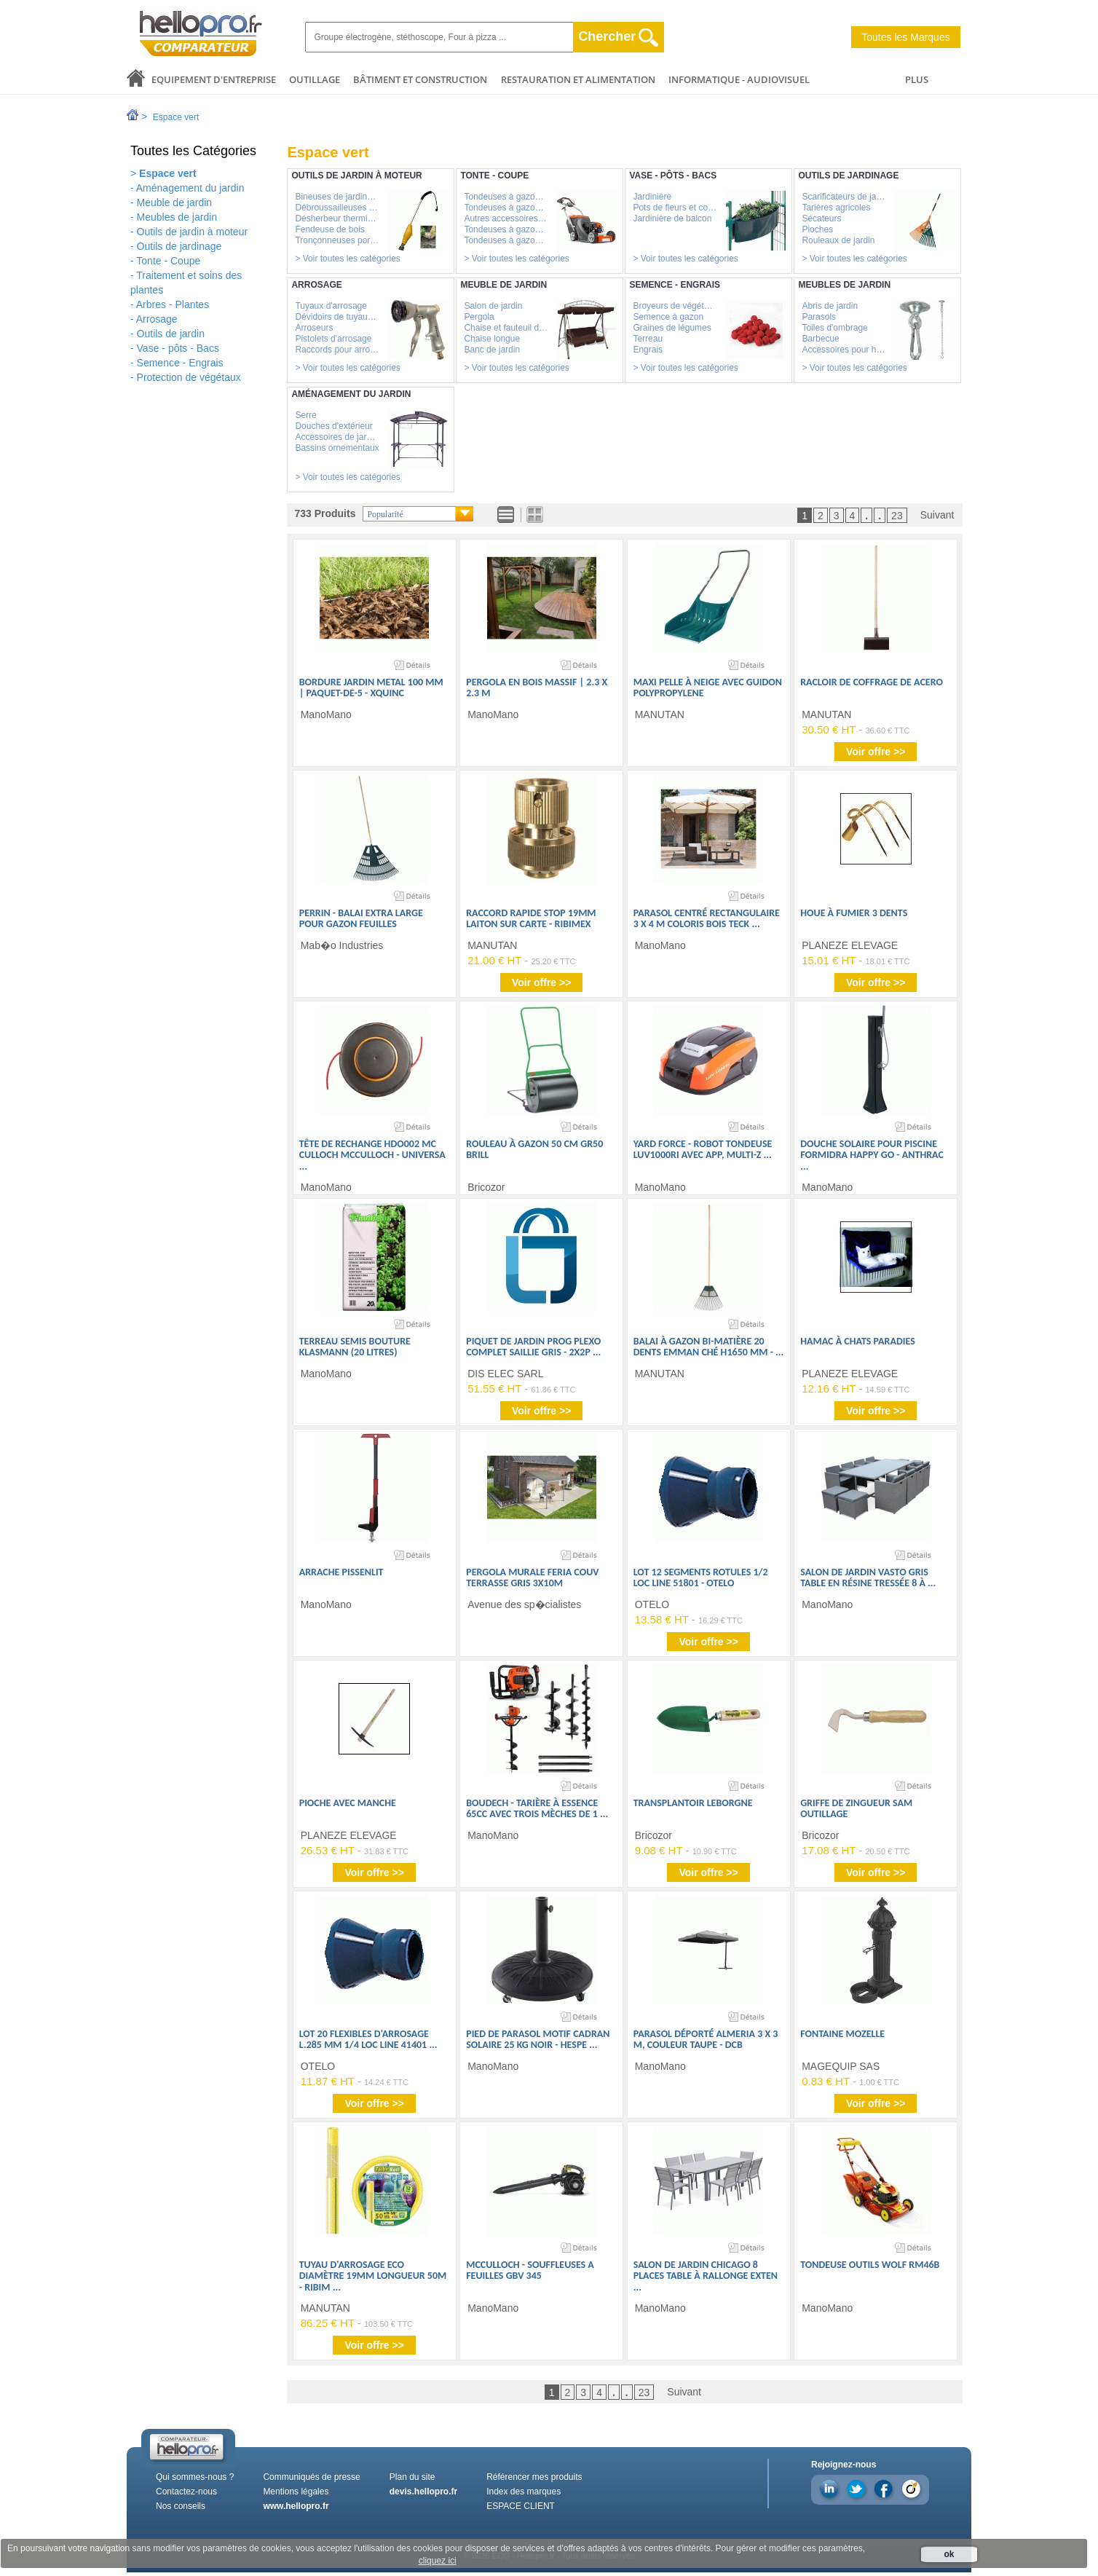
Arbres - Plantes (172, 304)
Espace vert (176, 117)
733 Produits (324, 513)
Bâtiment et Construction (420, 79)
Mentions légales (295, 2491)
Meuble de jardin (175, 202)
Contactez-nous (186, 2491)
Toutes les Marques (905, 37)
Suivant (937, 515)
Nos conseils (180, 2506)
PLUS (916, 79)
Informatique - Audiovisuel (739, 79)
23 (897, 515)
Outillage (314, 79)
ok (949, 2554)
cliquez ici (438, 2561)
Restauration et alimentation (578, 79)
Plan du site (412, 2477)
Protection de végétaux (189, 377)
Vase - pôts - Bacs (178, 348)
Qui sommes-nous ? (195, 2477)
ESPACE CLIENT (520, 2506)
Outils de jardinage (179, 246)
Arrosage (157, 319)
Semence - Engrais (180, 363)
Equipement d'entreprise (213, 79)
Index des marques (523, 2491)
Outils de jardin (171, 333)
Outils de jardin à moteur (192, 231)
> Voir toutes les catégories (347, 258)
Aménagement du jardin (190, 188)
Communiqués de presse (311, 2477)
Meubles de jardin (177, 217)
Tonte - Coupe (168, 261)
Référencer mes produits (534, 2477)
